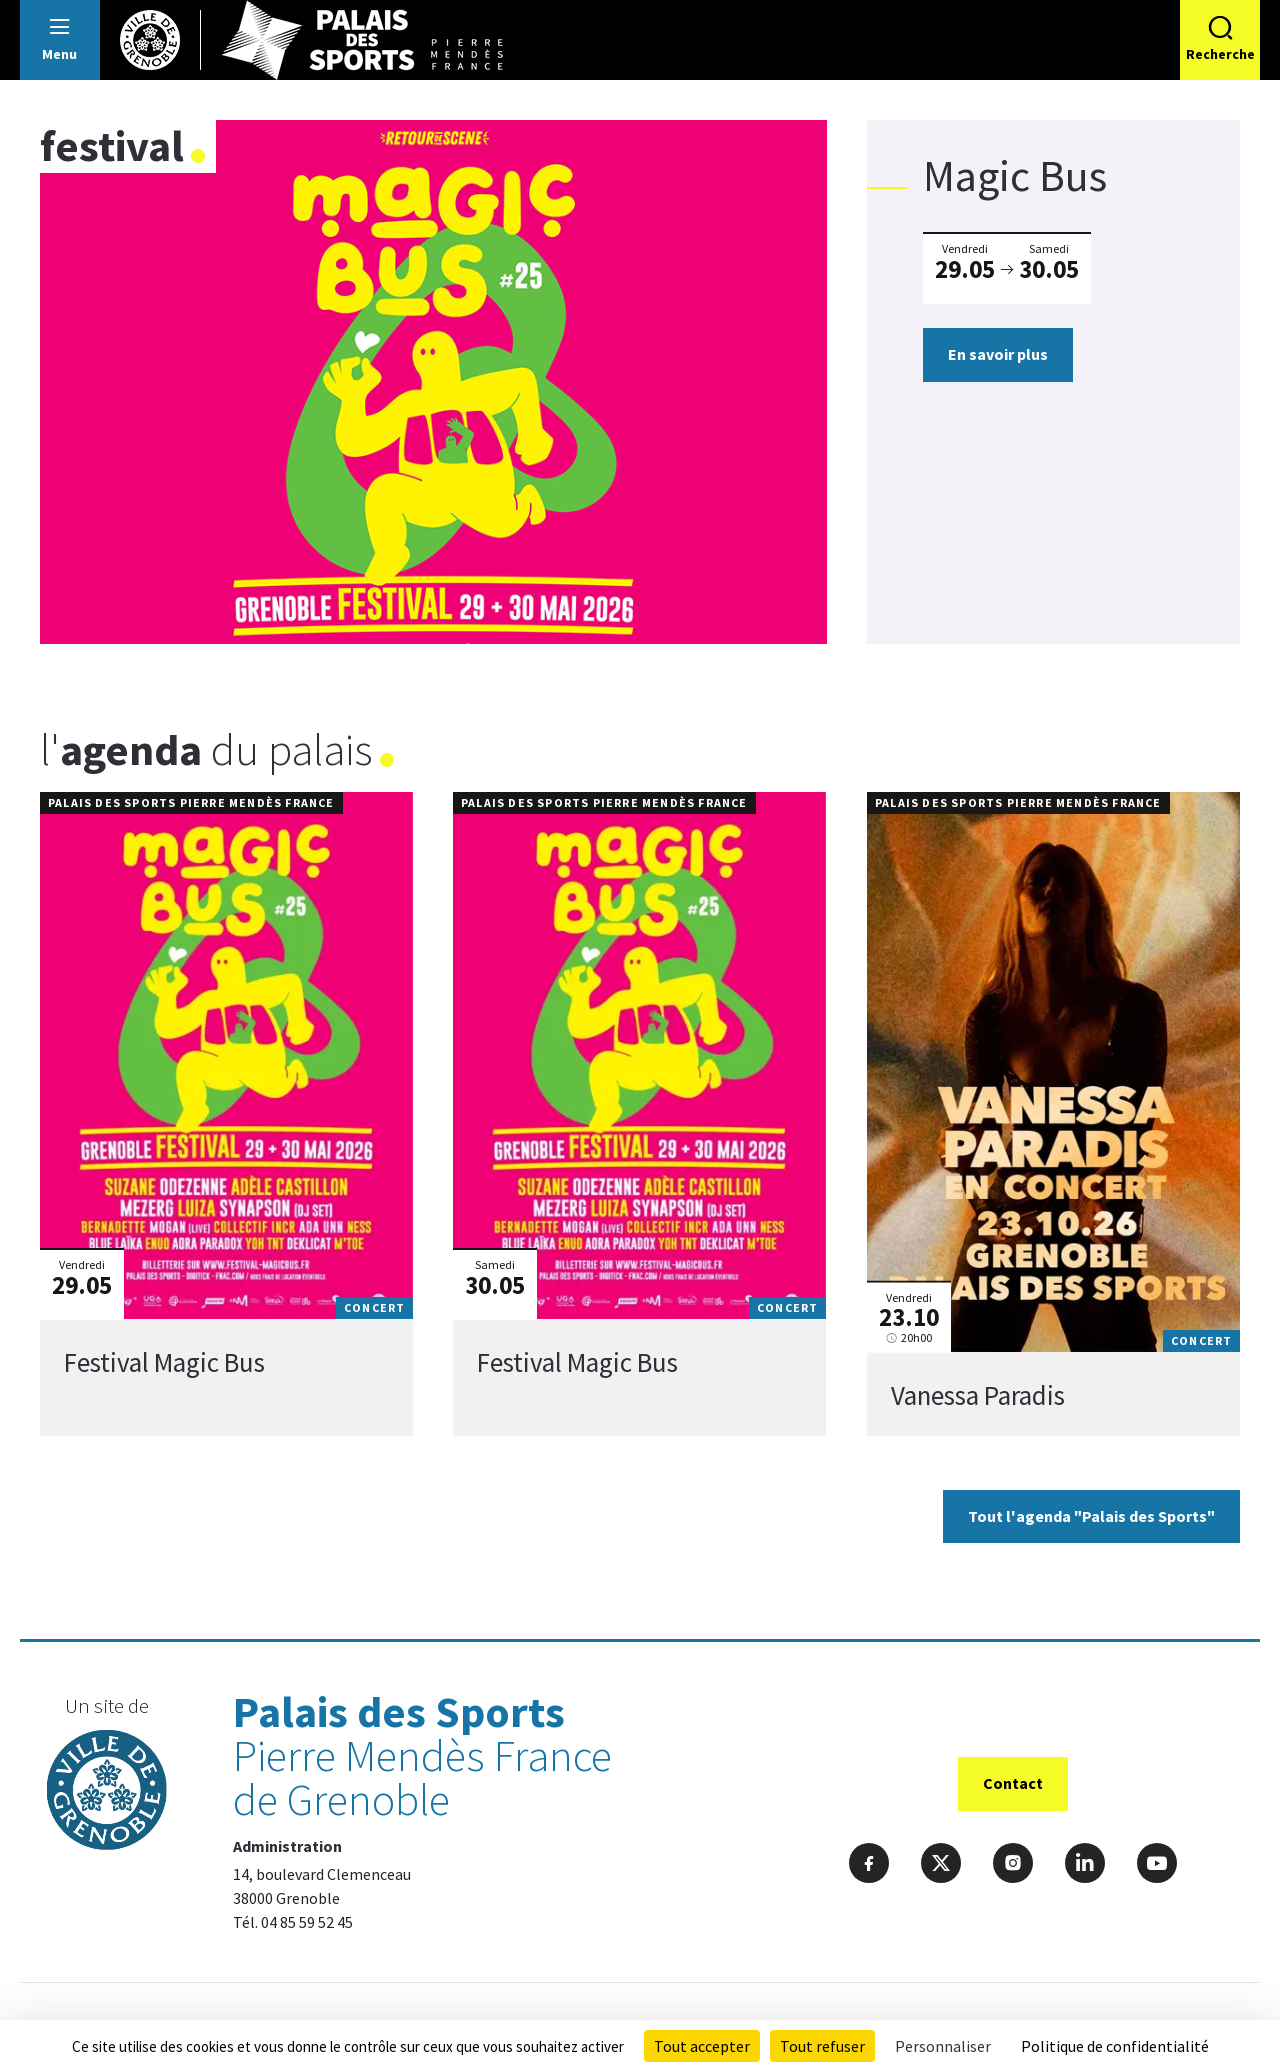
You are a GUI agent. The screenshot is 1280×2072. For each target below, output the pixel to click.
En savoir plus (998, 354)
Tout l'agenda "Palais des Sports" (1091, 1516)
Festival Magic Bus (164, 1363)
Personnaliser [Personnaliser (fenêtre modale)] (943, 2046)
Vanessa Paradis (978, 1395)
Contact (1013, 1783)
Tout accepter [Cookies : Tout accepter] (702, 2046)
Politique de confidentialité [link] (1115, 2046)
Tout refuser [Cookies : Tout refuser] (822, 2046)
